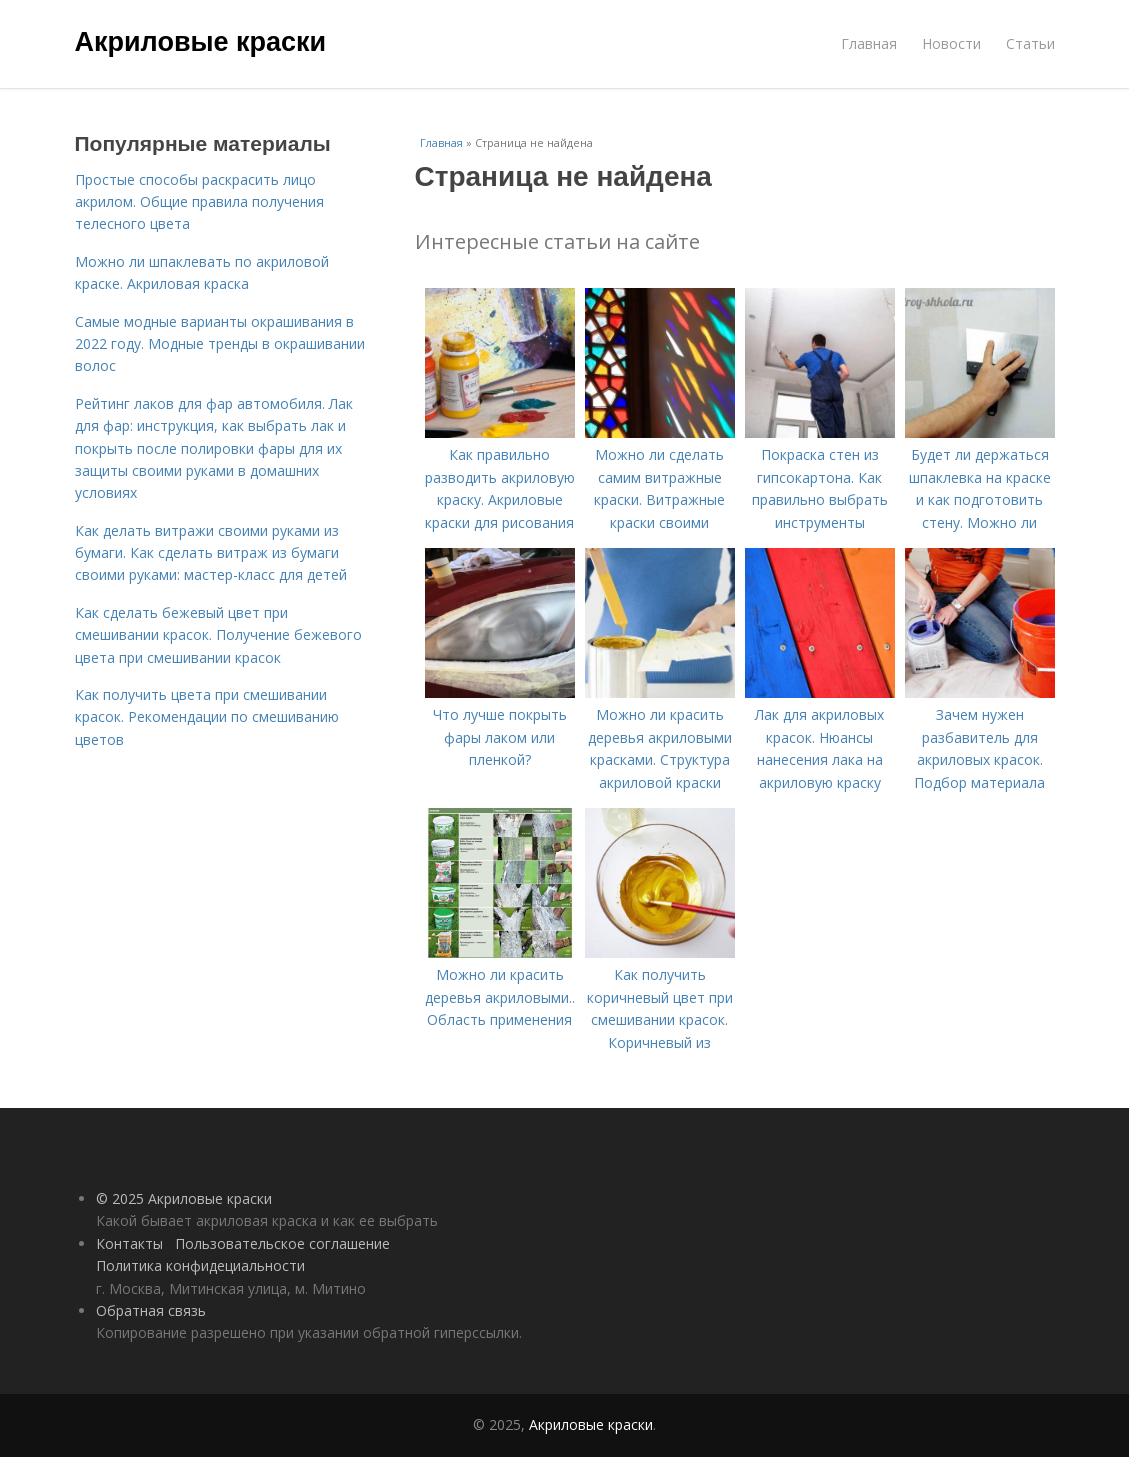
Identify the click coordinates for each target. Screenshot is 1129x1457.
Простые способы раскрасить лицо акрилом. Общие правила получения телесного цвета (199, 202)
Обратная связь (151, 1310)
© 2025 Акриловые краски (184, 1198)
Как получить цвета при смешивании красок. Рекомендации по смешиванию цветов (207, 717)
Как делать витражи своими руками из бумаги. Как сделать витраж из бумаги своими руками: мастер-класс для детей (211, 553)
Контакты (129, 1243)
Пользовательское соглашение (282, 1243)
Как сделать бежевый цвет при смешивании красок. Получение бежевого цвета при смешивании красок (218, 635)
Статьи (1030, 43)
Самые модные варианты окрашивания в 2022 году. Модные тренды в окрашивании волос (220, 344)
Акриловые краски (201, 42)
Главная (869, 43)
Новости (951, 43)
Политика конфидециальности (200, 1265)
